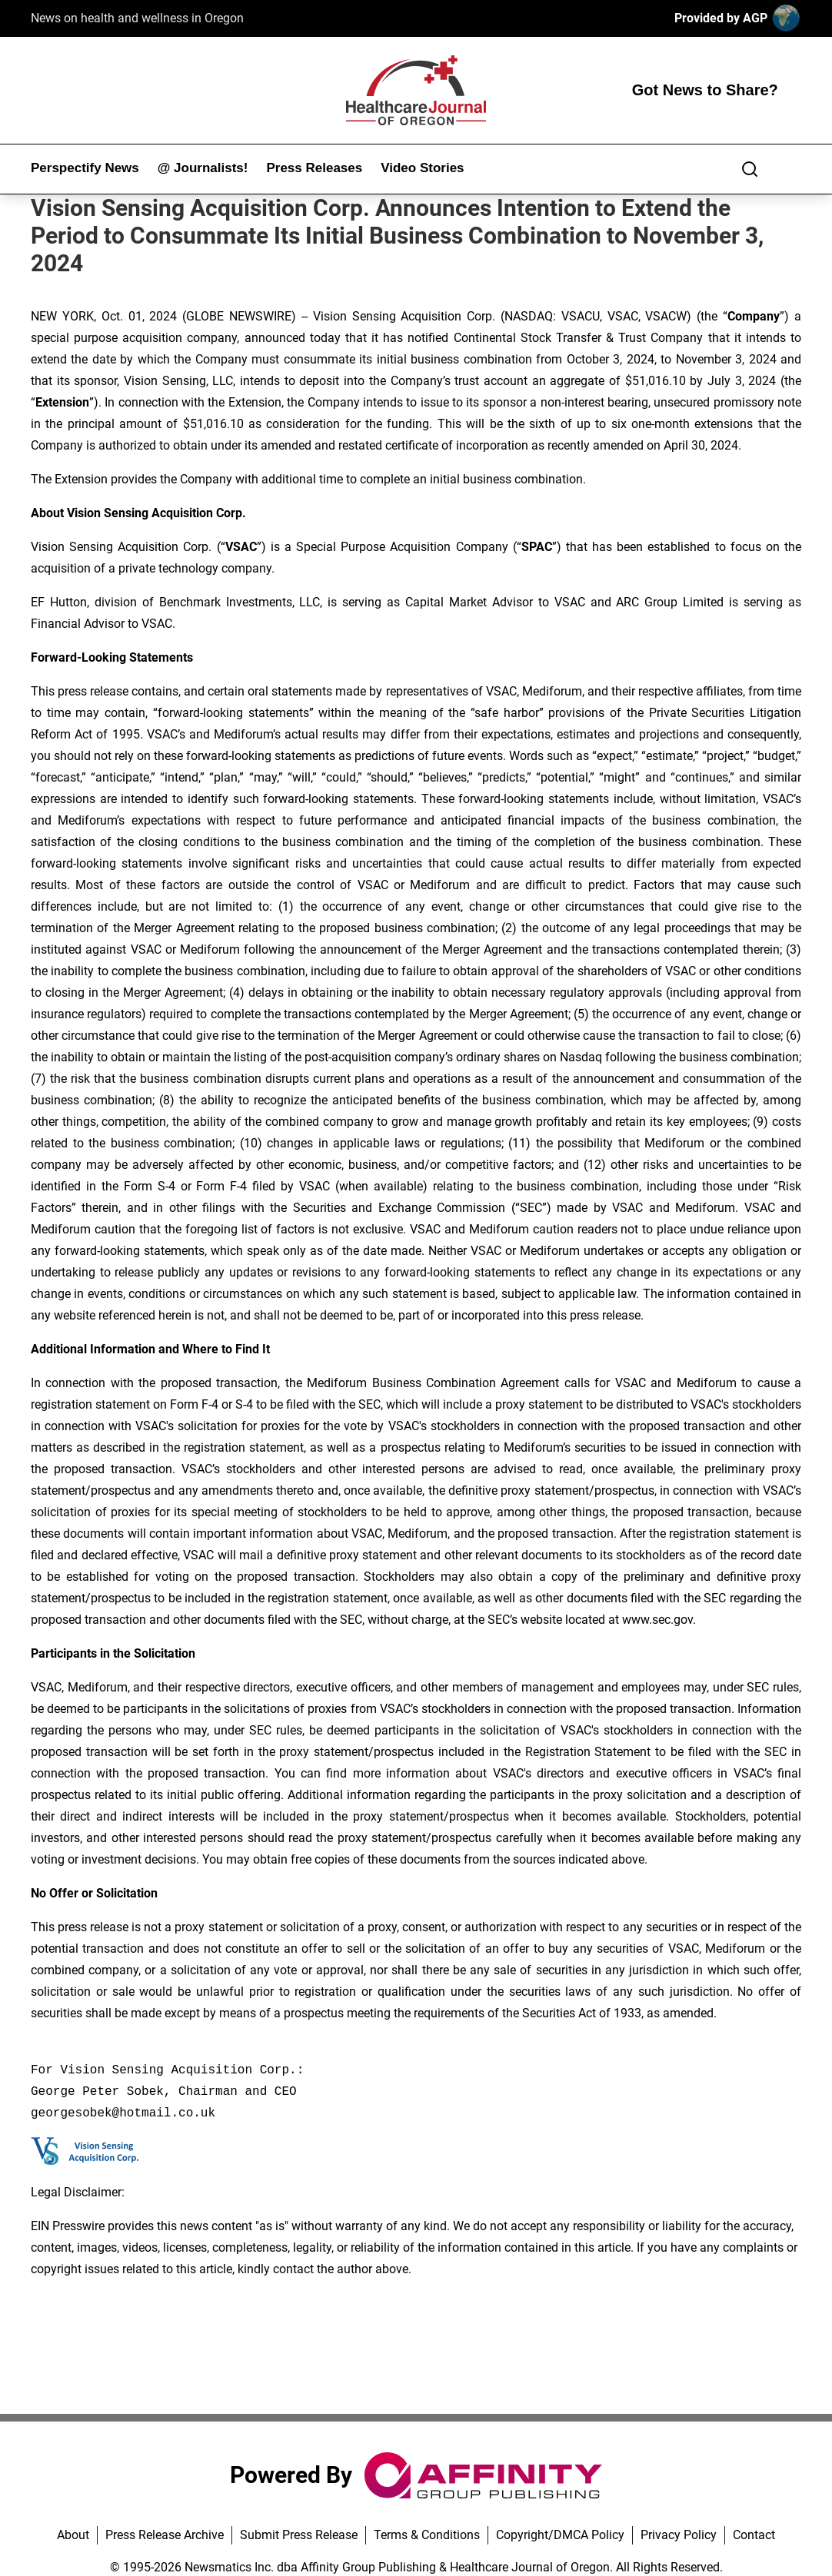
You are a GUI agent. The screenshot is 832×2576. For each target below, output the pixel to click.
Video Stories (422, 168)
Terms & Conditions (427, 2535)
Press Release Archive (164, 2535)
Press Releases (314, 168)
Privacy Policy (679, 2535)
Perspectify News (85, 168)
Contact (754, 2535)
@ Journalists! (203, 168)
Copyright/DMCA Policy (560, 2535)
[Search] (749, 169)
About (73, 2535)
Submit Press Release (299, 2535)
